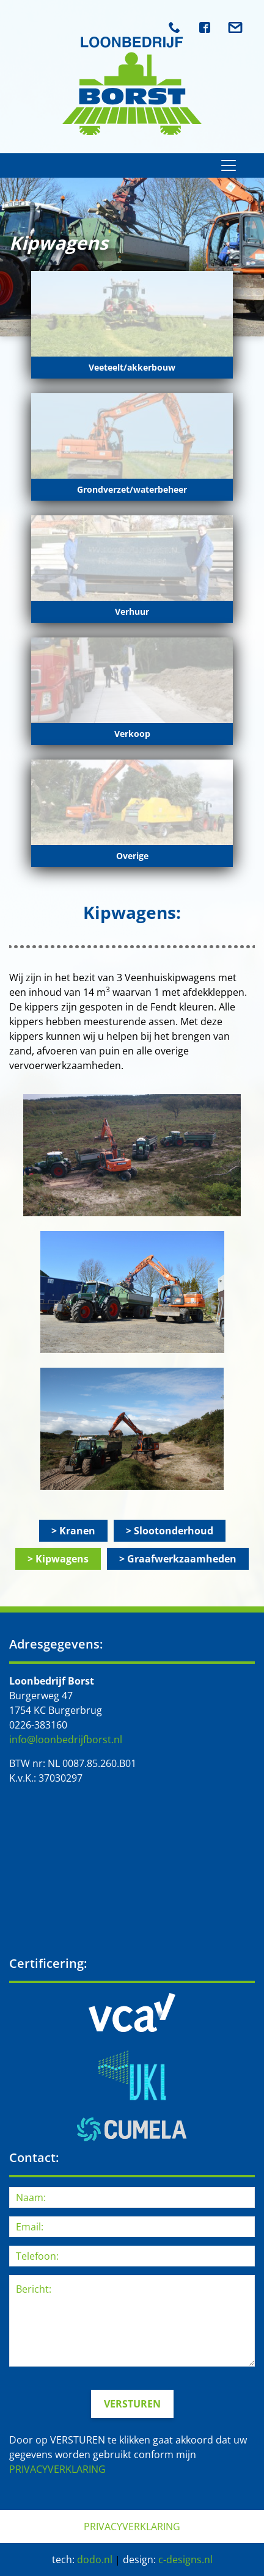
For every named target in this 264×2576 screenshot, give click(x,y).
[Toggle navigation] (228, 165)
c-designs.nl (185, 2559)
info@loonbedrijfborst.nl (65, 1739)
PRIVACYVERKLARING (57, 2469)
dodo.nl (94, 2559)
